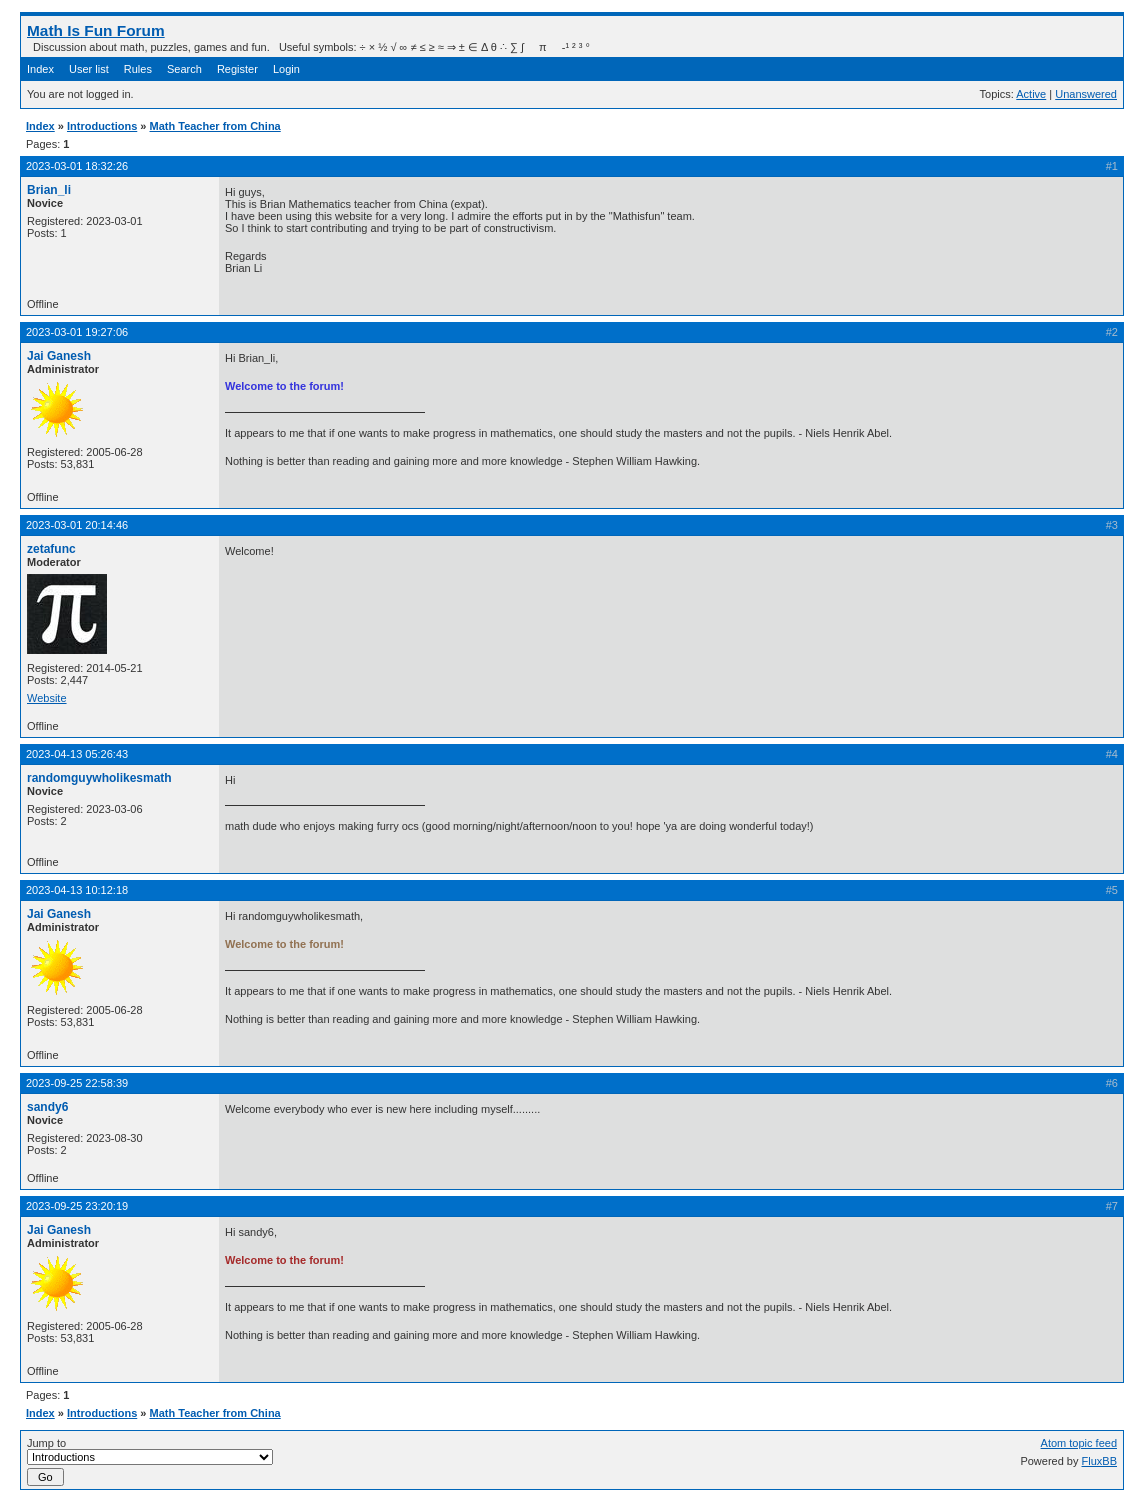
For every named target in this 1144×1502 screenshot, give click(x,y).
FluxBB (1099, 1461)
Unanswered (1086, 94)
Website (47, 698)
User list (89, 69)
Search (184, 69)
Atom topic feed (1079, 1443)
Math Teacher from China (215, 126)
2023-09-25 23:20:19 (77, 1206)
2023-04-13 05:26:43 (77, 754)
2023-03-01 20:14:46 (77, 525)
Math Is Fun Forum (96, 30)
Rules (138, 69)
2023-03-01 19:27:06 (77, 332)
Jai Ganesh (59, 356)
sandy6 (47, 1107)
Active (1031, 94)
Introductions (102, 126)
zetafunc (51, 549)
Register (237, 69)
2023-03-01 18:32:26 (77, 166)
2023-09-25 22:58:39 (77, 1083)
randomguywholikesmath (99, 778)
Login (286, 69)
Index (40, 69)
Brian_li (49, 190)
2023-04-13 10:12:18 (77, 890)
